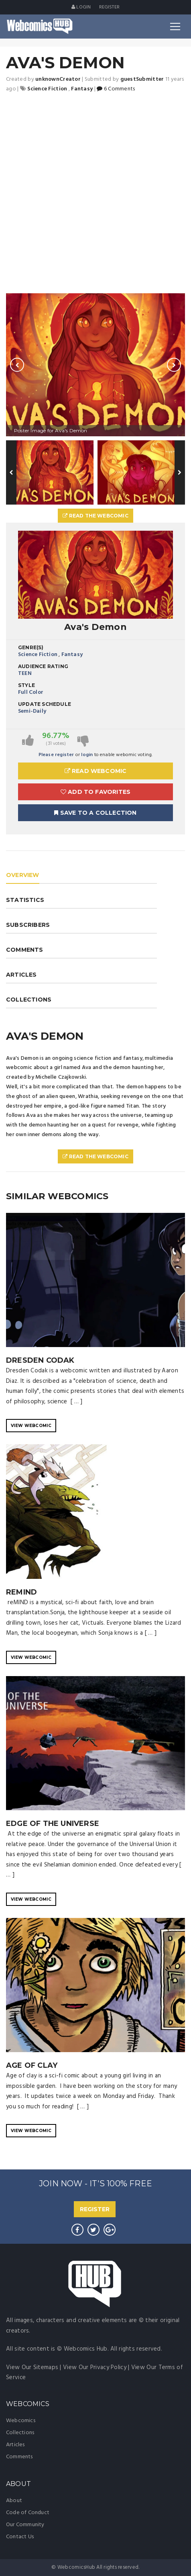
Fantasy (72, 654)
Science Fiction (37, 654)
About (14, 2500)
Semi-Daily (32, 711)
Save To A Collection (95, 812)
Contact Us (20, 2536)
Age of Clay (31, 2065)
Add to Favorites (96, 791)
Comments (19, 2457)
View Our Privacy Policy (94, 2367)
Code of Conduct (27, 2512)
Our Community (25, 2524)
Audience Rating (43, 666)
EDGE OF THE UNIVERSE (52, 1823)
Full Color (30, 692)
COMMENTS (24, 949)
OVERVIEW (22, 875)
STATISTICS (25, 900)
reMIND (21, 1592)
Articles (15, 2444)
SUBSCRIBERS (28, 924)
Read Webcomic (96, 771)
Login (81, 7)
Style (26, 685)
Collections (20, 2432)
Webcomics (20, 2420)
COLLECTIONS (28, 999)
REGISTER (95, 2209)
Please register (56, 755)
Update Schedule (44, 704)
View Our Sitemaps (32, 2367)
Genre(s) (31, 647)
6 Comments (116, 89)
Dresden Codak (40, 1360)
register (109, 7)
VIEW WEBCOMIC (31, 1425)
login (87, 755)
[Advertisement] (95, 193)
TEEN (25, 673)
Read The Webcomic (95, 516)
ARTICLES (21, 974)
